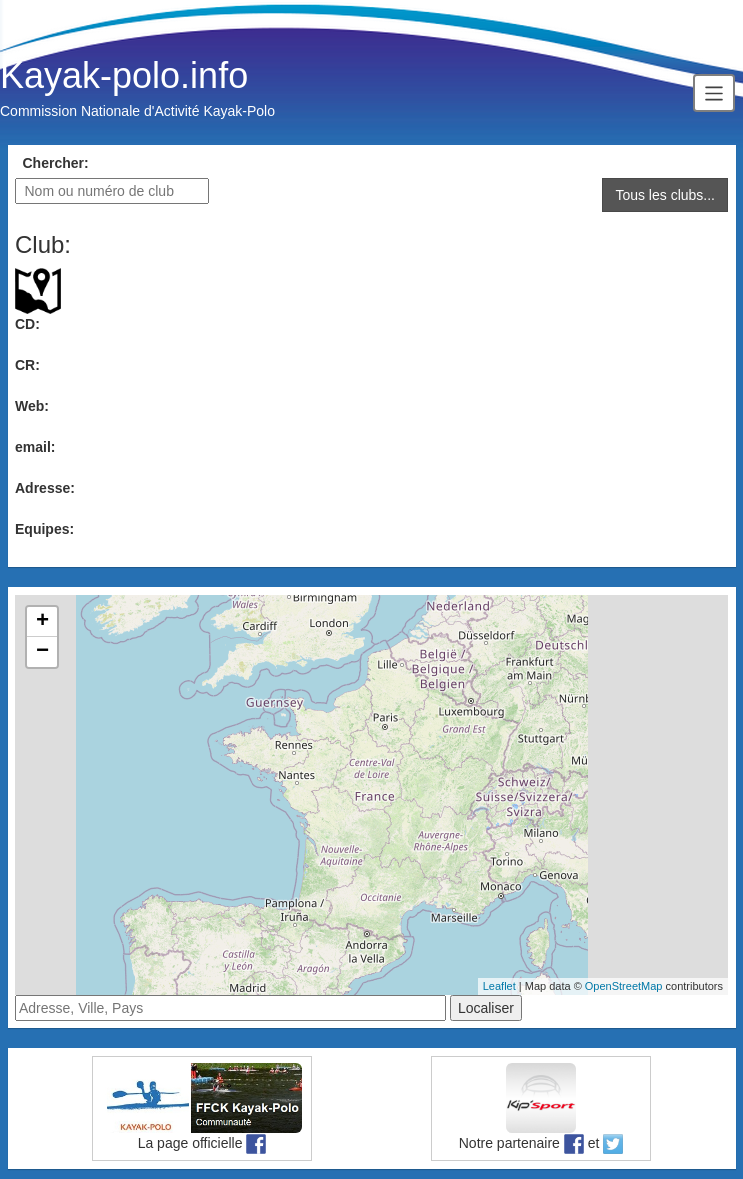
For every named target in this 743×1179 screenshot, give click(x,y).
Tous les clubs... (665, 195)
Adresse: (45, 488)
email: (35, 447)
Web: (32, 406)
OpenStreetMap (624, 986)
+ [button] (42, 622)
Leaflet (499, 986)
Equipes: (44, 529)
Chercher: (56, 163)
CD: (27, 324)
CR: (27, 365)
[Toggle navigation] (714, 92)
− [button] (42, 652)
